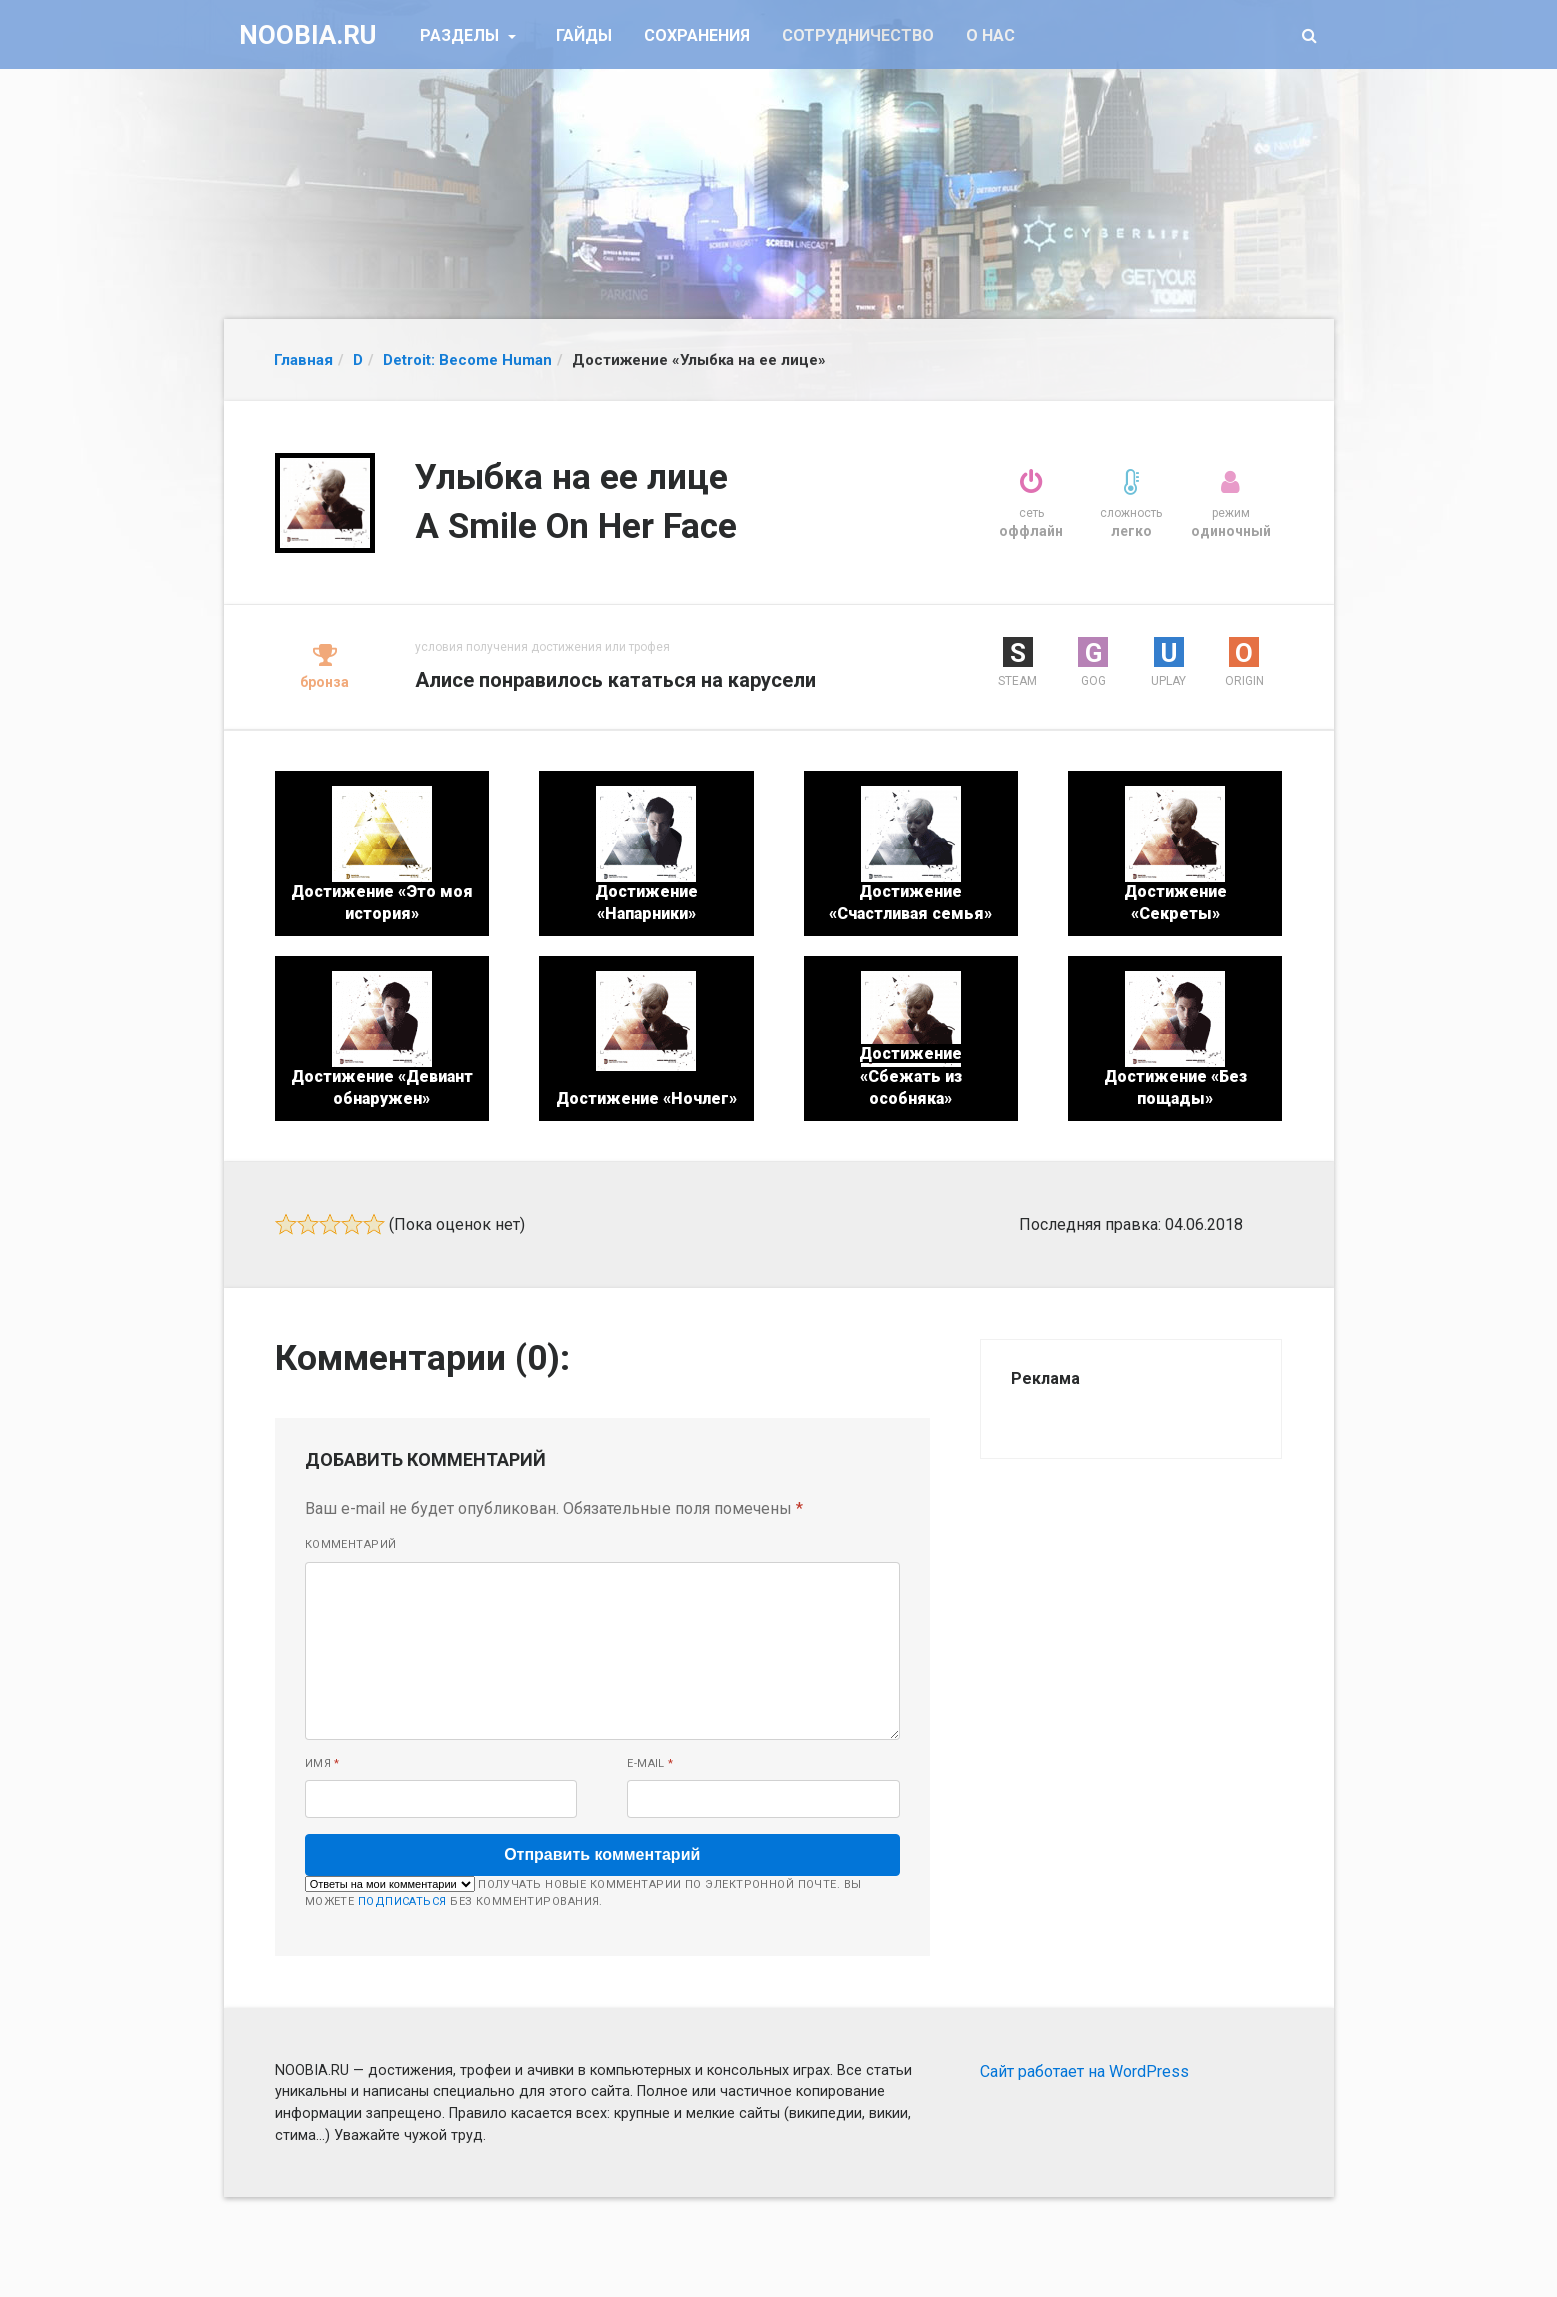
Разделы (461, 35)
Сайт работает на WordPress (1084, 2071)
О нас (990, 35)
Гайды (584, 35)
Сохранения (697, 35)
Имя (322, 1763)
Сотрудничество (858, 35)
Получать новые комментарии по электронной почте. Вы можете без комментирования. (583, 1892)
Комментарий (351, 1544)
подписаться (402, 1901)
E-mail (650, 1763)
